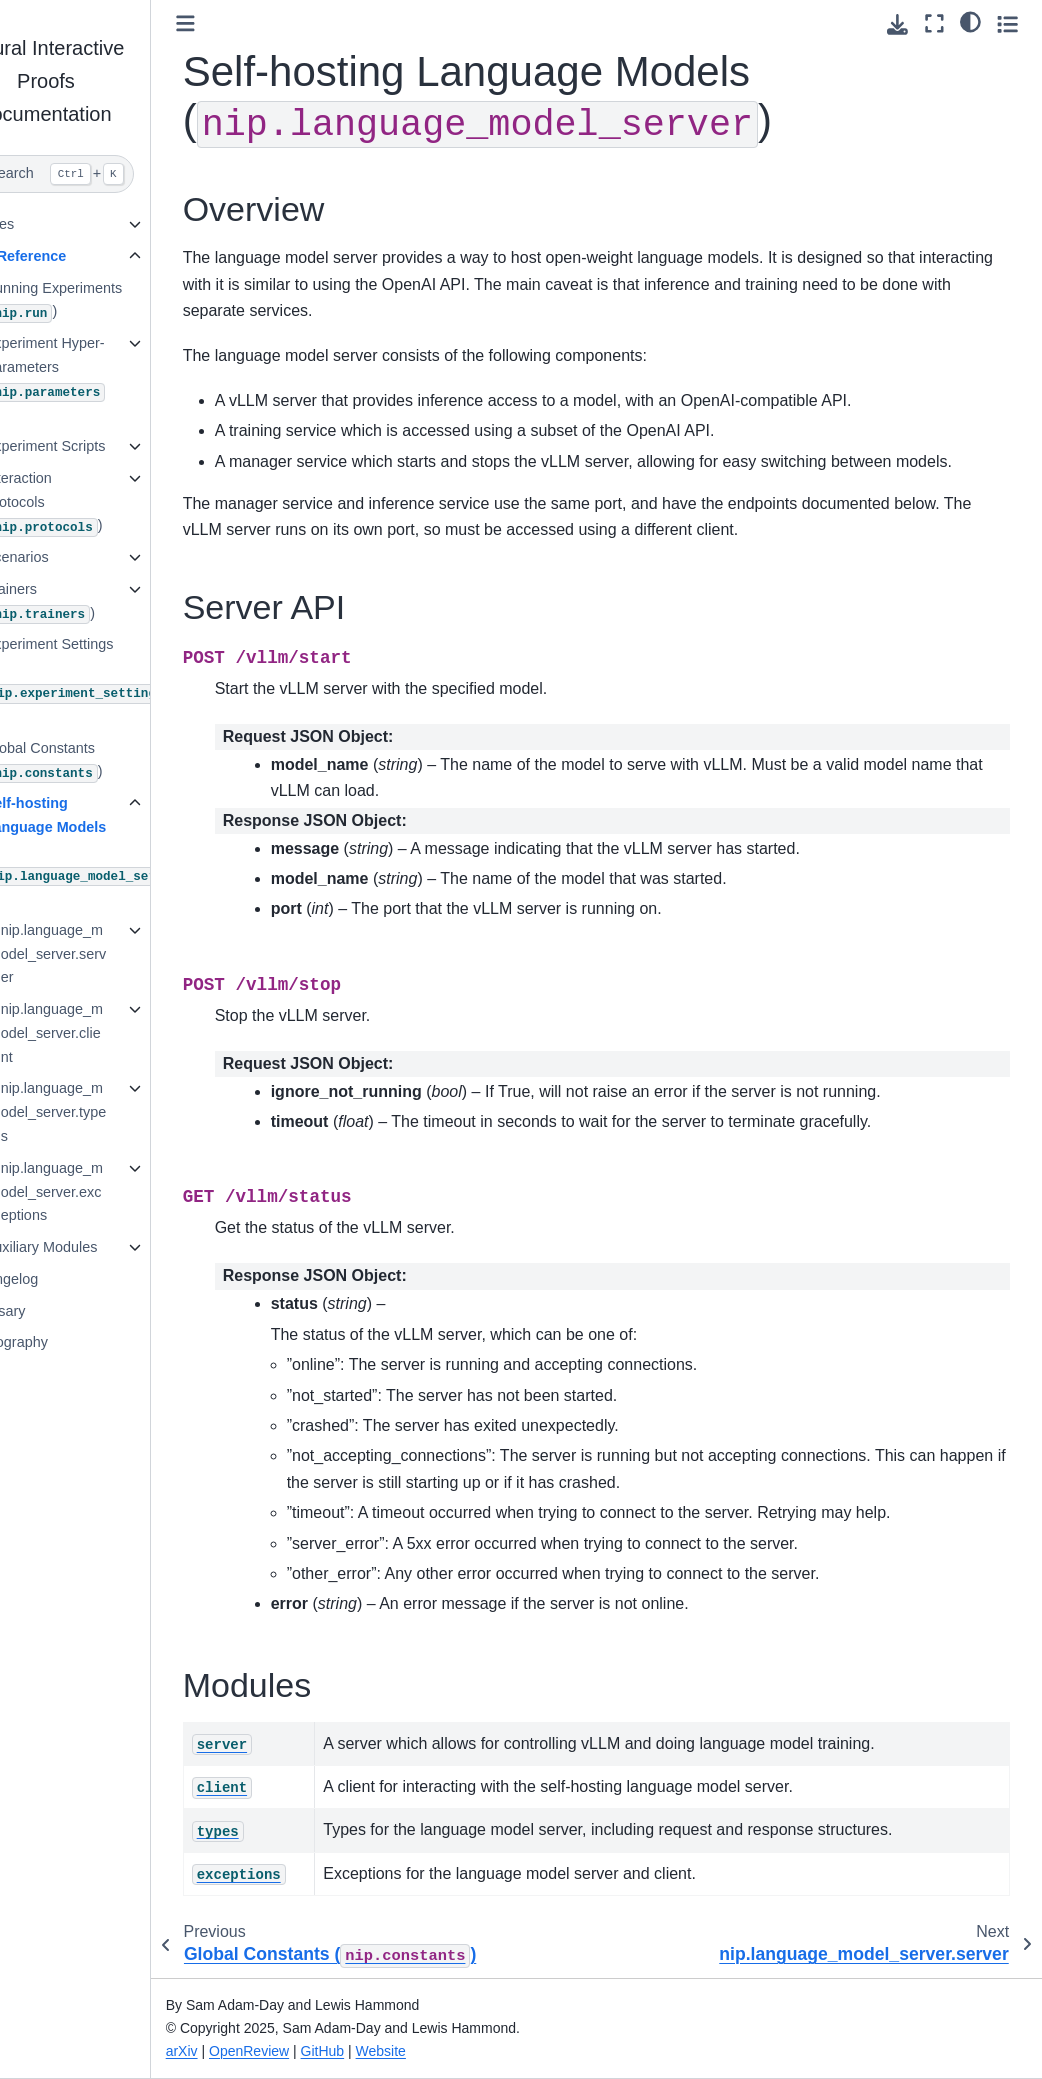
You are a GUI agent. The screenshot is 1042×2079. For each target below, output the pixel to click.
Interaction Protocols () (101, 503)
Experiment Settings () (123, 679)
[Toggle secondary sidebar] (1007, 23)
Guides (49, 224)
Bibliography (65, 1342)
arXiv (239, 2051)
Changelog (61, 1279)
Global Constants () (101, 761)
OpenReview (307, 2051)
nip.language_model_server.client (109, 1033)
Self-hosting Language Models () (108, 850)
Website (438, 2051)
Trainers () (97, 602)
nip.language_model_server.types (111, 1112)
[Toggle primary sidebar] (242, 23)
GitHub (380, 2051)
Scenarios (74, 557)
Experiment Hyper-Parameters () (102, 378)
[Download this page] (897, 24)
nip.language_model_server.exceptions (109, 1192)
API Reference (75, 256)
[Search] (103, 174)
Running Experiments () (111, 301)
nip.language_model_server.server (111, 954)
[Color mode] (970, 21)
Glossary (54, 1311)
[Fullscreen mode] (934, 23)
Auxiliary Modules (98, 1247)
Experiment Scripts (102, 446)
